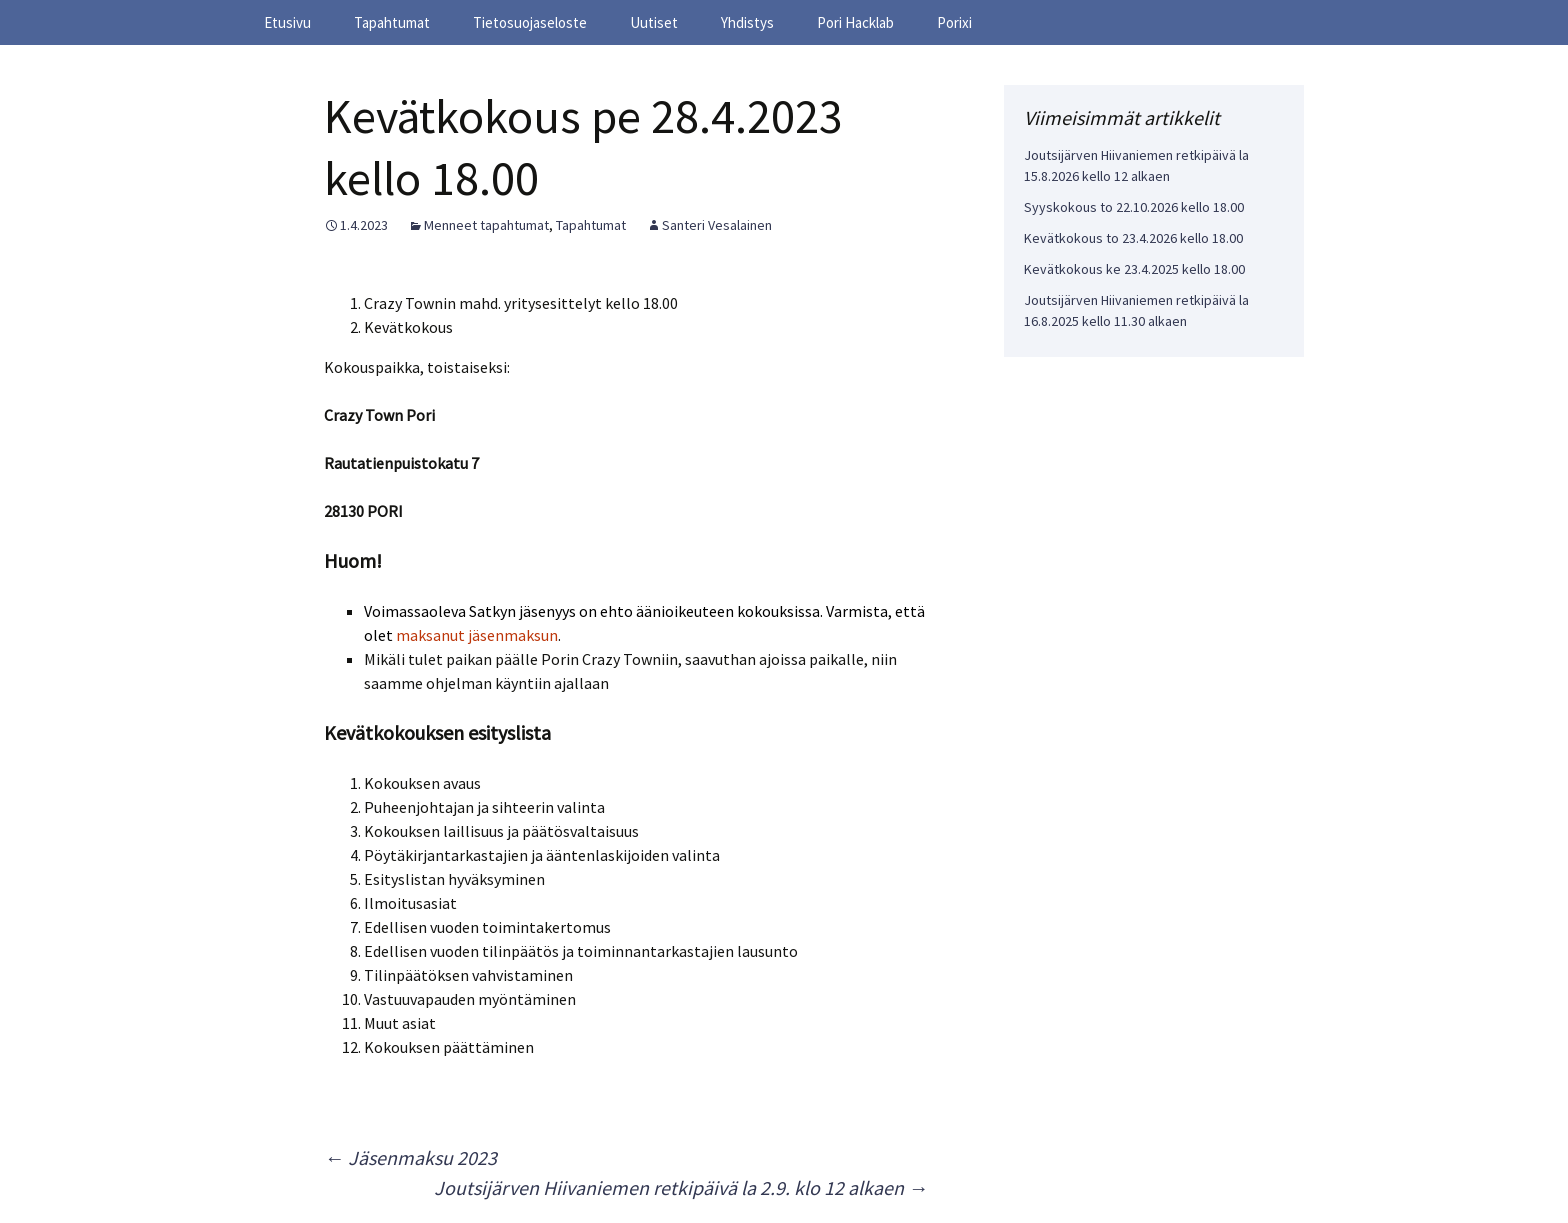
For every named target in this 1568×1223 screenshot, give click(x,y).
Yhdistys (747, 22)
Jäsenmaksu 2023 (410, 1157)
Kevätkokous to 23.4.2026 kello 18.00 (1133, 238)
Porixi (954, 22)
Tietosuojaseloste (530, 22)
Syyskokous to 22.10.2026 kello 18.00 (1134, 207)
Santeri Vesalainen (717, 225)
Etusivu (287, 22)
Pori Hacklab (855, 22)
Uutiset (654, 22)
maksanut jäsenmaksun (477, 635)
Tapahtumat (392, 22)
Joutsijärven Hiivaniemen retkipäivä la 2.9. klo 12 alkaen (681, 1187)
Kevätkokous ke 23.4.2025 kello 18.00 (1134, 269)
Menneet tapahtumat (486, 225)
